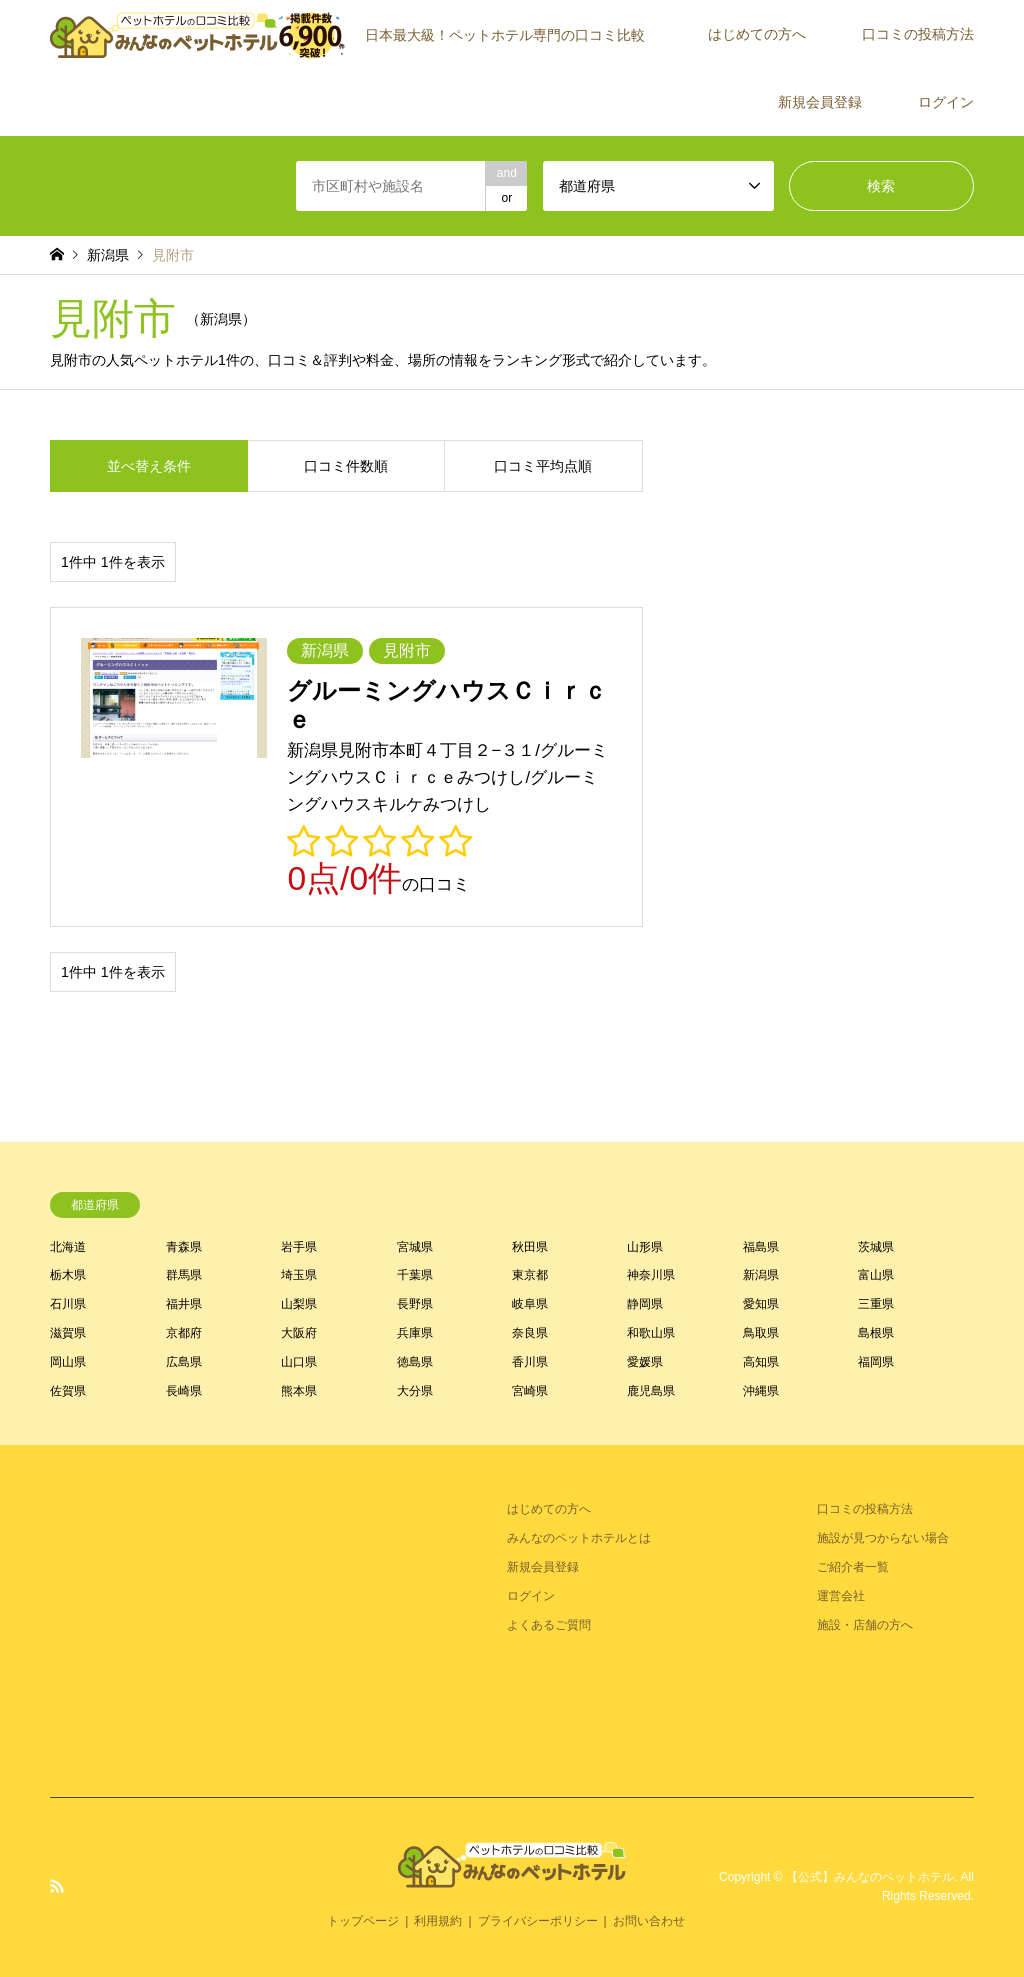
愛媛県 (645, 1362)
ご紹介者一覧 (853, 1567)
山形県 (645, 1247)
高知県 (761, 1362)
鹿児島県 (651, 1391)
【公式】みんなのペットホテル (870, 1877)
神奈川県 (651, 1275)
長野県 (415, 1304)
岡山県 (68, 1362)
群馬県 (184, 1275)
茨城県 (876, 1247)
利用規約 (438, 1921)
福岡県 (876, 1362)
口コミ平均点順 (543, 466)
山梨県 (299, 1304)
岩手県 (299, 1247)
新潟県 (761, 1275)
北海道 (68, 1247)
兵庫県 (415, 1333)
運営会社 (841, 1596)
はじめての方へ (757, 34)
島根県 (876, 1333)
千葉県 (415, 1275)
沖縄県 (761, 1391)
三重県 (876, 1304)
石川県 (68, 1304)
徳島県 (415, 1362)
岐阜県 (530, 1304)
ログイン (946, 102)
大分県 (415, 1391)
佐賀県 (68, 1391)
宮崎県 (530, 1391)
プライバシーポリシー (538, 1921)
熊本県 (299, 1391)
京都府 (184, 1333)
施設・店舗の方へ (865, 1625)
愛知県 (761, 1304)
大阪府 (299, 1333)
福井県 (184, 1304)
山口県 (299, 1362)
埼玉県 (299, 1275)
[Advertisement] (200, 1620)
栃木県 (68, 1275)
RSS (57, 1886)
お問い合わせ (649, 1921)
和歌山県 (651, 1333)
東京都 (530, 1275)
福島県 (761, 1247)
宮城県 (415, 1247)
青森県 (184, 1247)
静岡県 (645, 1304)
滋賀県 (68, 1333)
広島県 (184, 1362)
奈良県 (530, 1333)
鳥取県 (761, 1333)
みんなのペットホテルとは (579, 1538)
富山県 (876, 1275)
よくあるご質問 (549, 1625)
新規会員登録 (820, 102)
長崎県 (184, 1391)
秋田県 (530, 1247)
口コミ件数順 (346, 466)
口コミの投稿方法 (918, 34)
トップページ (363, 1921)
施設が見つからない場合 (883, 1538)
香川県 (530, 1362)
